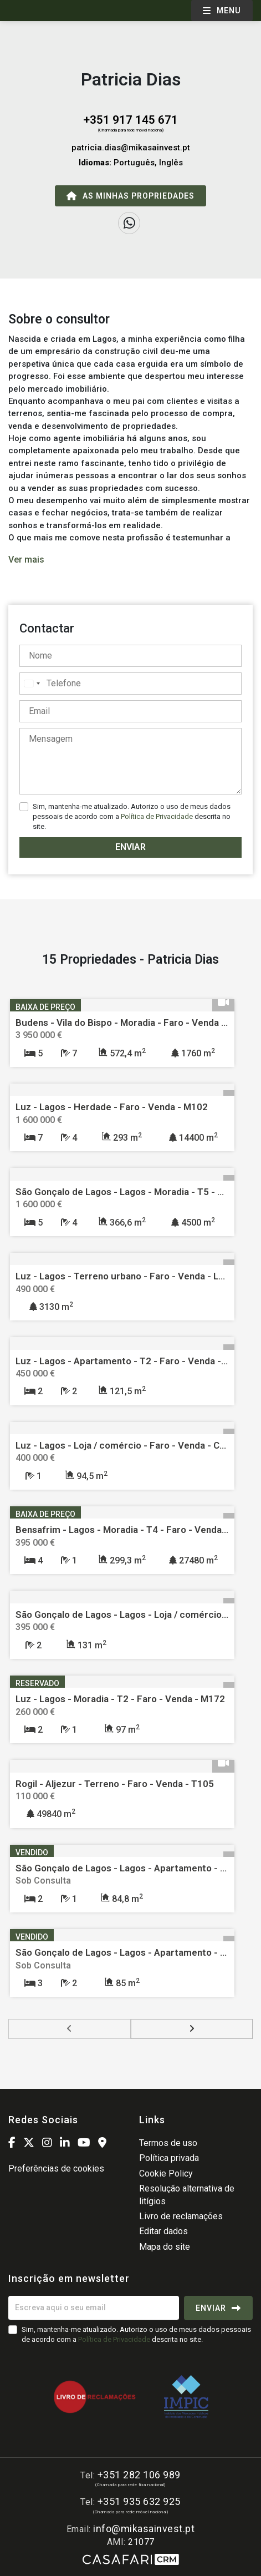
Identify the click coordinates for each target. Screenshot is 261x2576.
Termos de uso (168, 2143)
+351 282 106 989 (139, 2475)
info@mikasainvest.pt (144, 2528)
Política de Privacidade (158, 816)
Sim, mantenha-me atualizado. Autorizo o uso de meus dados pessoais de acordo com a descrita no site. (132, 816)
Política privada (169, 2158)
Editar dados (163, 2231)
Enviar (130, 847)
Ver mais (26, 559)
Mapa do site (164, 2246)
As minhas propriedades (130, 195)
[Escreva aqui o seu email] (93, 2308)
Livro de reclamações (181, 2216)
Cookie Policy (166, 2173)
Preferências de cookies (56, 2168)
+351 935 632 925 (139, 2501)
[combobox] (31, 683)
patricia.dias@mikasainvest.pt (130, 148)
